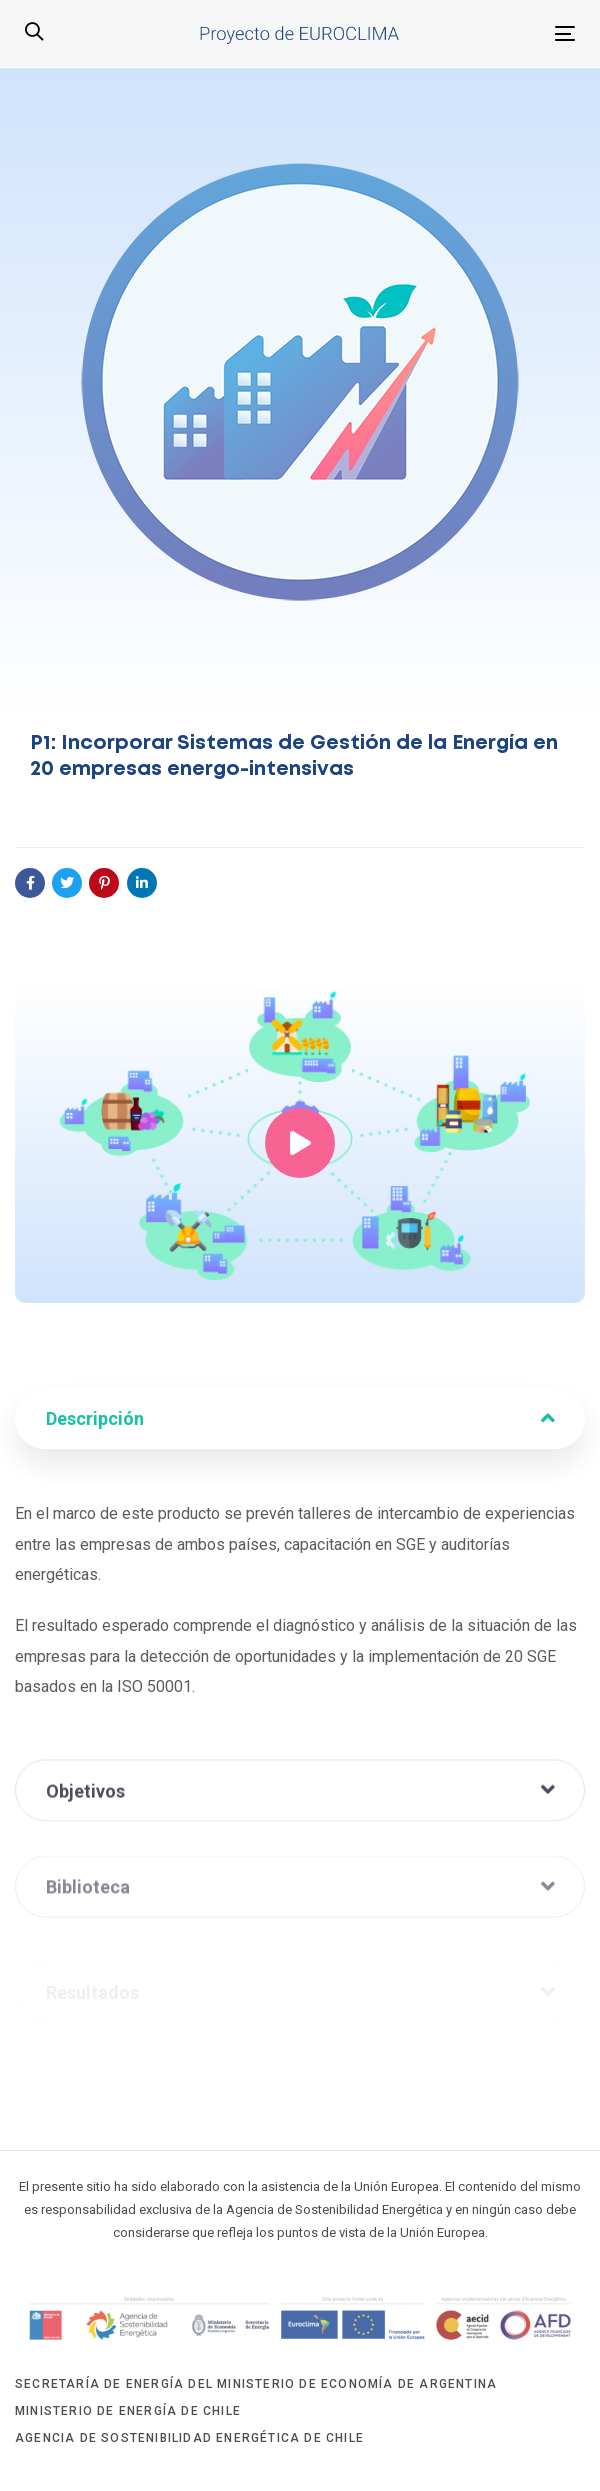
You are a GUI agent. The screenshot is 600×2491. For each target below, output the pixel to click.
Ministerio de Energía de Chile (128, 2411)
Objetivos (300, 1808)
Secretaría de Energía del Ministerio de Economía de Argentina (256, 2384)
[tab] (300, 1427)
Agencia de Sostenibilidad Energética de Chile (189, 2438)
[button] (34, 33)
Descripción (300, 1427)
